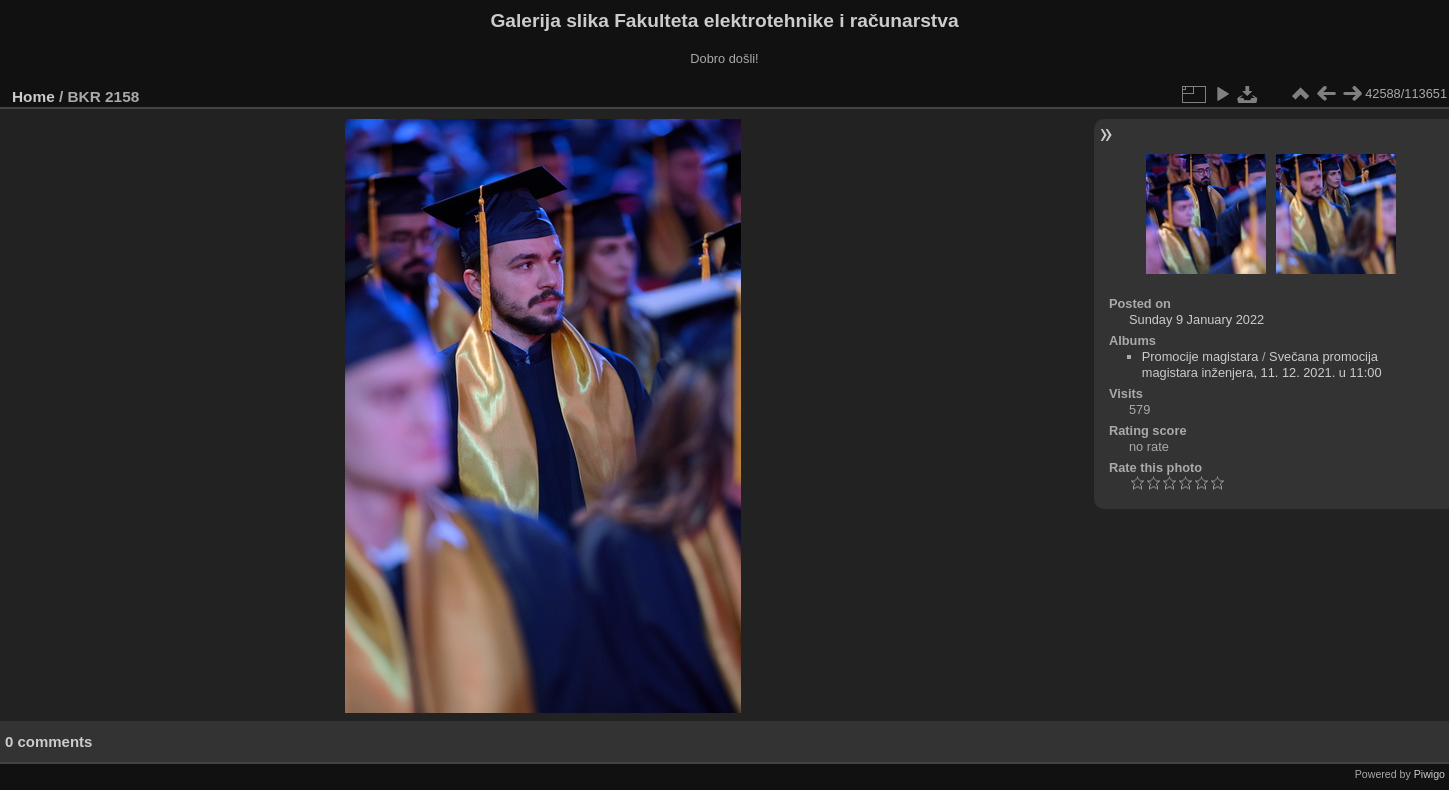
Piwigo (1429, 774)
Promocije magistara (1200, 356)
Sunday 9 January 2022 (1196, 319)
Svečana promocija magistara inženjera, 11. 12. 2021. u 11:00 (1262, 364)
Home (33, 96)
